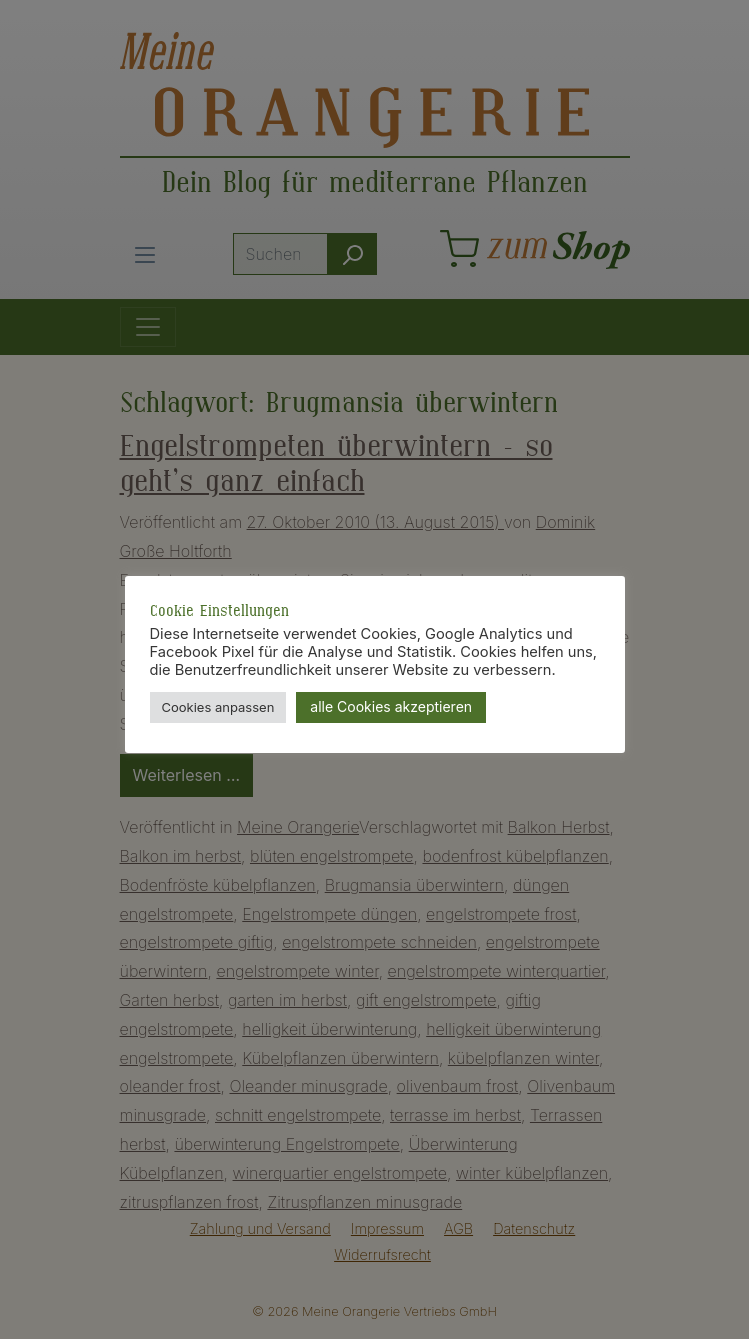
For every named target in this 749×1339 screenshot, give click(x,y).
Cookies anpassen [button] (218, 707)
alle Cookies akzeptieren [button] (391, 706)
